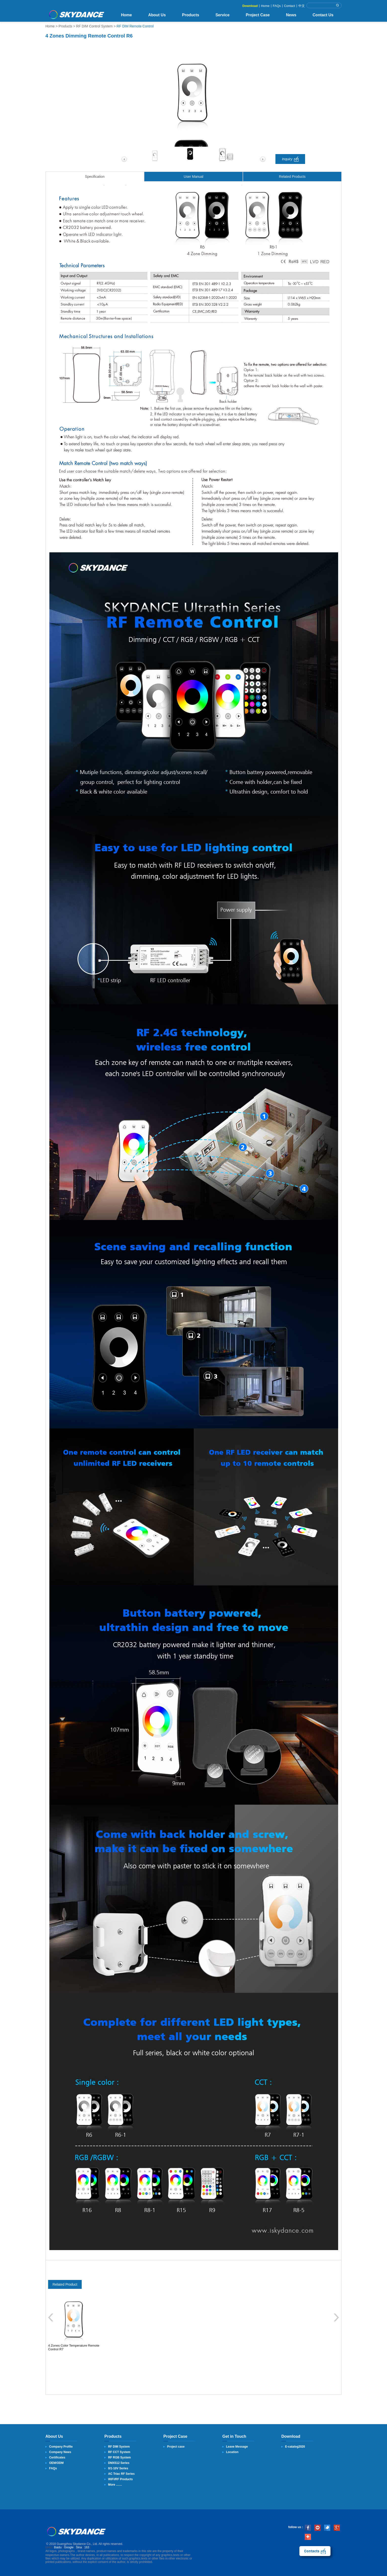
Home (265, 6)
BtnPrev (50, 2317)
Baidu (58, 2547)
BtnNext (336, 2317)
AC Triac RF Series (121, 2474)
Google (69, 2547)
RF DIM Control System (94, 26)
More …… (115, 2484)
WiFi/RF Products (120, 2479)
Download (250, 6)
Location (232, 2452)
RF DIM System (119, 2446)
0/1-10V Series (118, 2468)
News (291, 15)
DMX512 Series (118, 2463)
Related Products (292, 177)
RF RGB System (119, 2457)
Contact (289, 6)
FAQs (277, 6)
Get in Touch (234, 2436)
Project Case (258, 15)
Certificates (57, 2457)
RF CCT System (119, 2452)
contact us (314, 2551)
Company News (60, 2452)
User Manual (193, 177)
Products (190, 15)
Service (222, 15)
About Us (157, 15)
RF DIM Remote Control (135, 26)
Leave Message (237, 2446)
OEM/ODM (56, 2463)
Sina (79, 2547)
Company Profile (61, 2446)
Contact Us (323, 15)
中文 (301, 6)
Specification (94, 177)
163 (86, 2547)
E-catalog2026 (295, 2446)
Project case (176, 2446)
